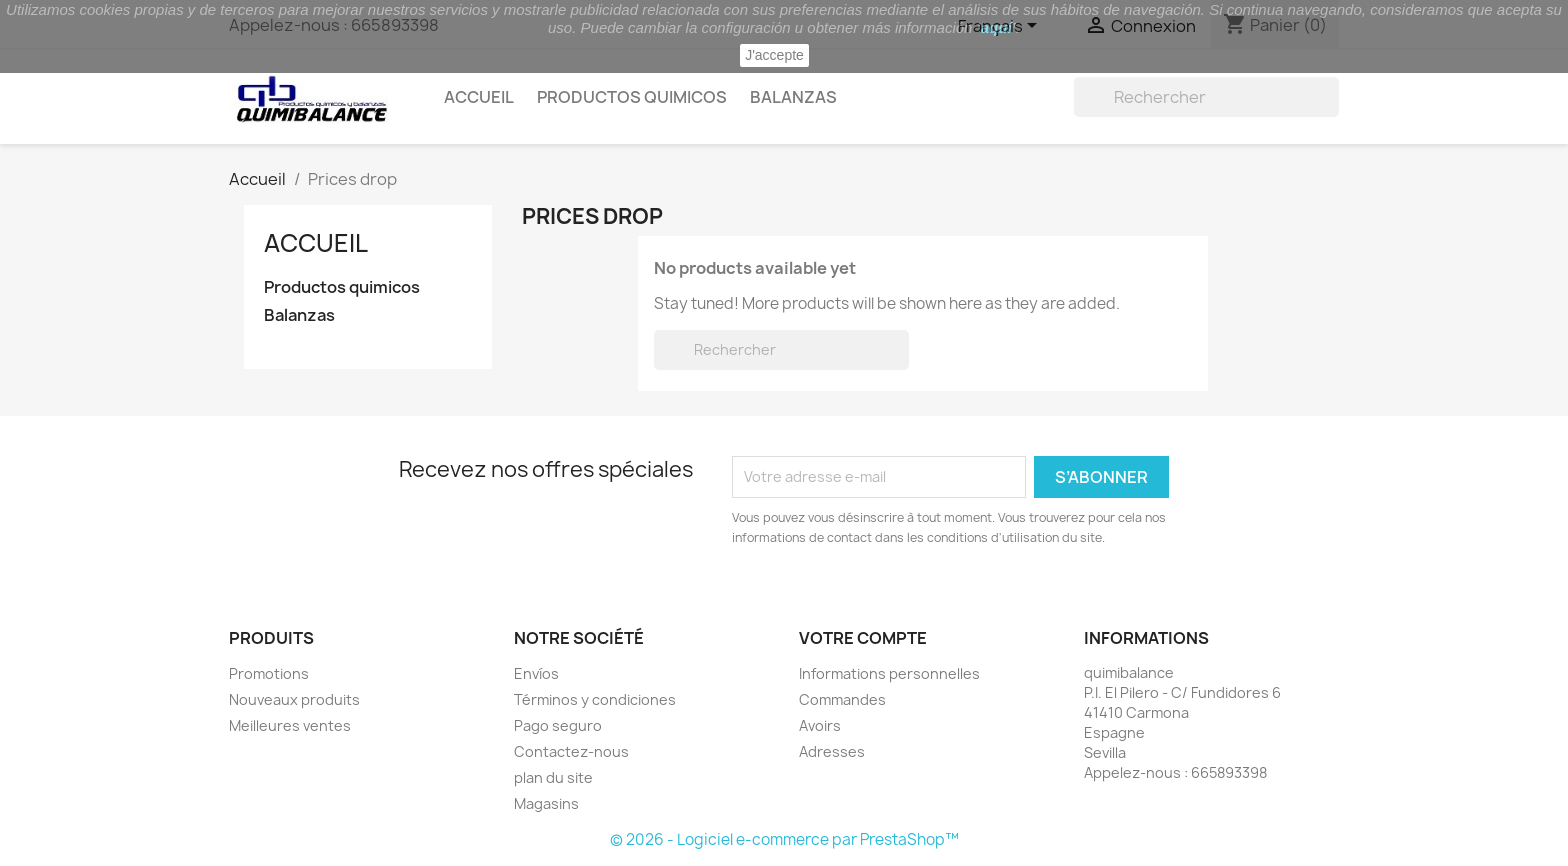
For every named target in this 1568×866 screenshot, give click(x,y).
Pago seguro (558, 725)
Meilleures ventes (290, 725)
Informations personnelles (889, 673)
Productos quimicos (632, 97)
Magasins (546, 803)
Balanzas (793, 97)
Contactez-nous (571, 751)
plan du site (553, 777)
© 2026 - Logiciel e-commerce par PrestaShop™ (784, 839)
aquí (996, 27)
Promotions (269, 673)
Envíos (536, 673)
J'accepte (774, 55)
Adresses (832, 751)
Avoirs (820, 725)
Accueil (479, 97)
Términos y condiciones (595, 699)
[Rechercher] (1206, 97)
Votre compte (863, 638)
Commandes (842, 699)
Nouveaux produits (294, 699)
